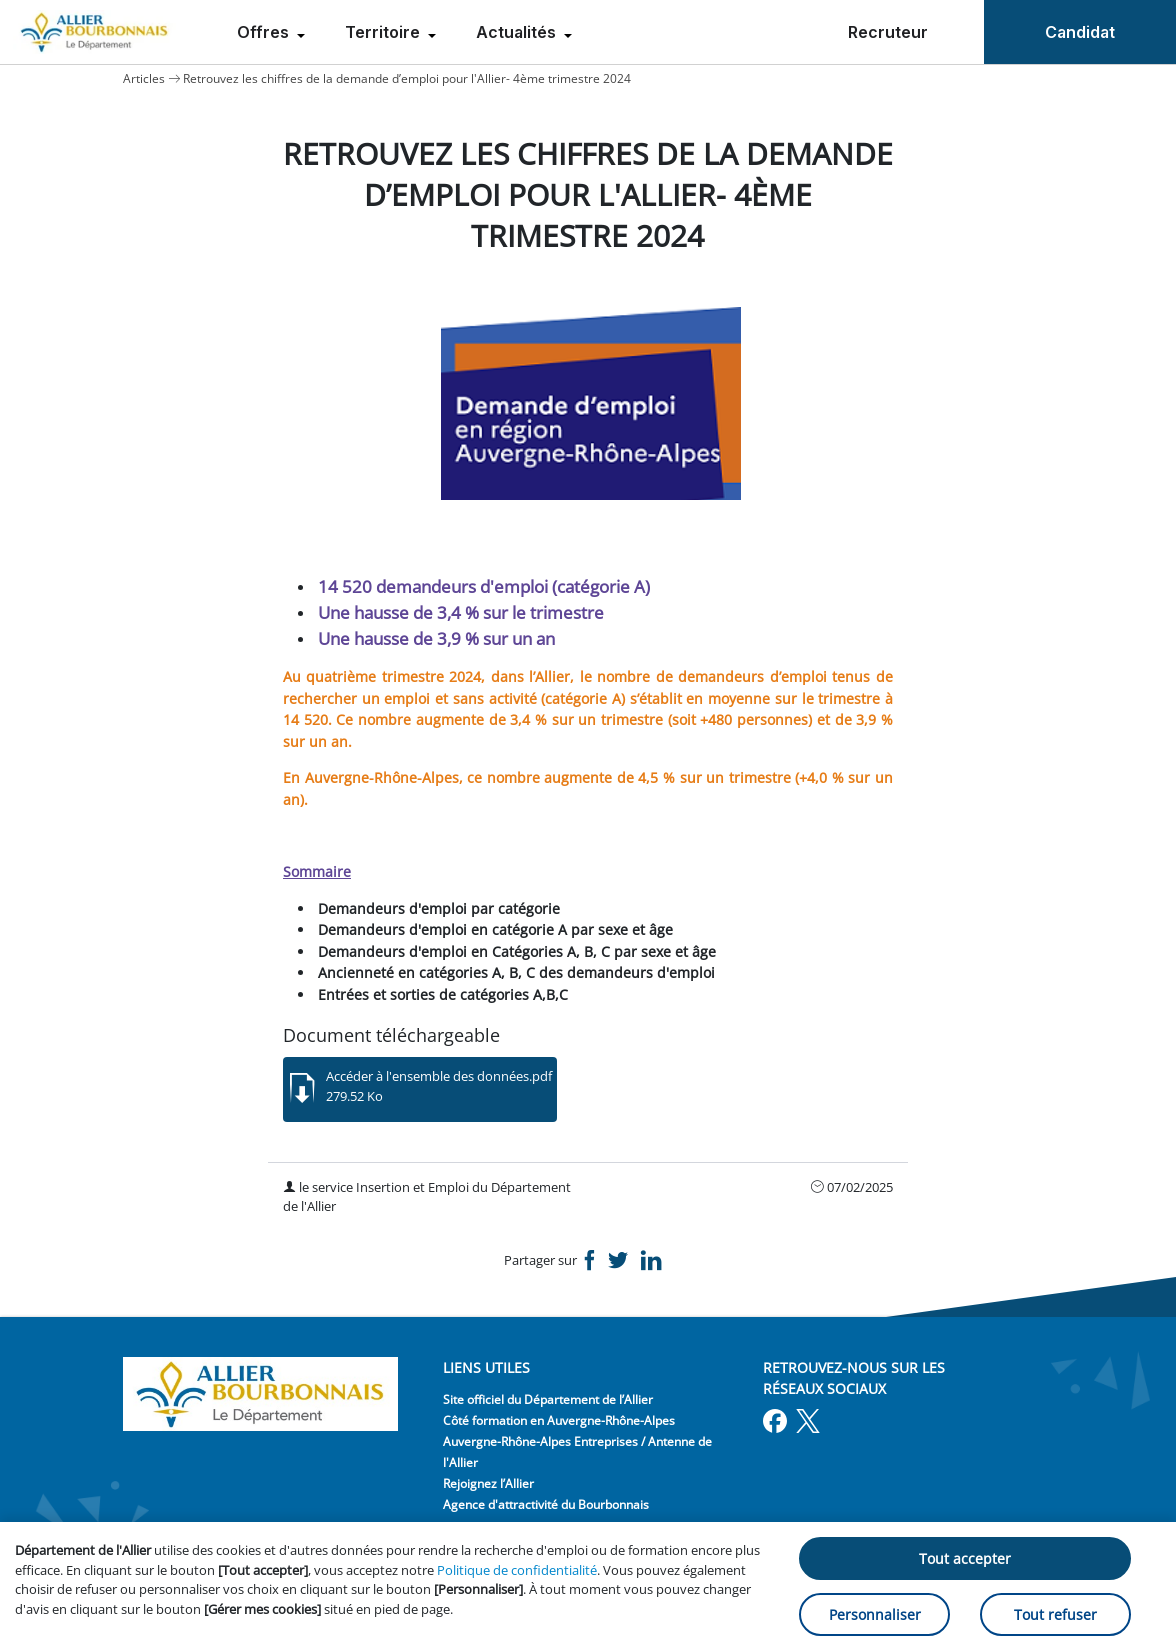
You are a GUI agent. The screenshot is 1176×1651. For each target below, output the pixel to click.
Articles (144, 78)
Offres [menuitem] (265, 32)
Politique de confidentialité (517, 1570)
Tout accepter (965, 1558)
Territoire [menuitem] (384, 32)
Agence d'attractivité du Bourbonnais (546, 1504)
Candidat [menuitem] (1080, 32)
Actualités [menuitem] (518, 32)
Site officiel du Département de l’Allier (548, 1399)
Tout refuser (1055, 1614)
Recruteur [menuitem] (888, 32)
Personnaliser (875, 1614)
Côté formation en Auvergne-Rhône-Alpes (559, 1420)
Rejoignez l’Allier (488, 1483)
